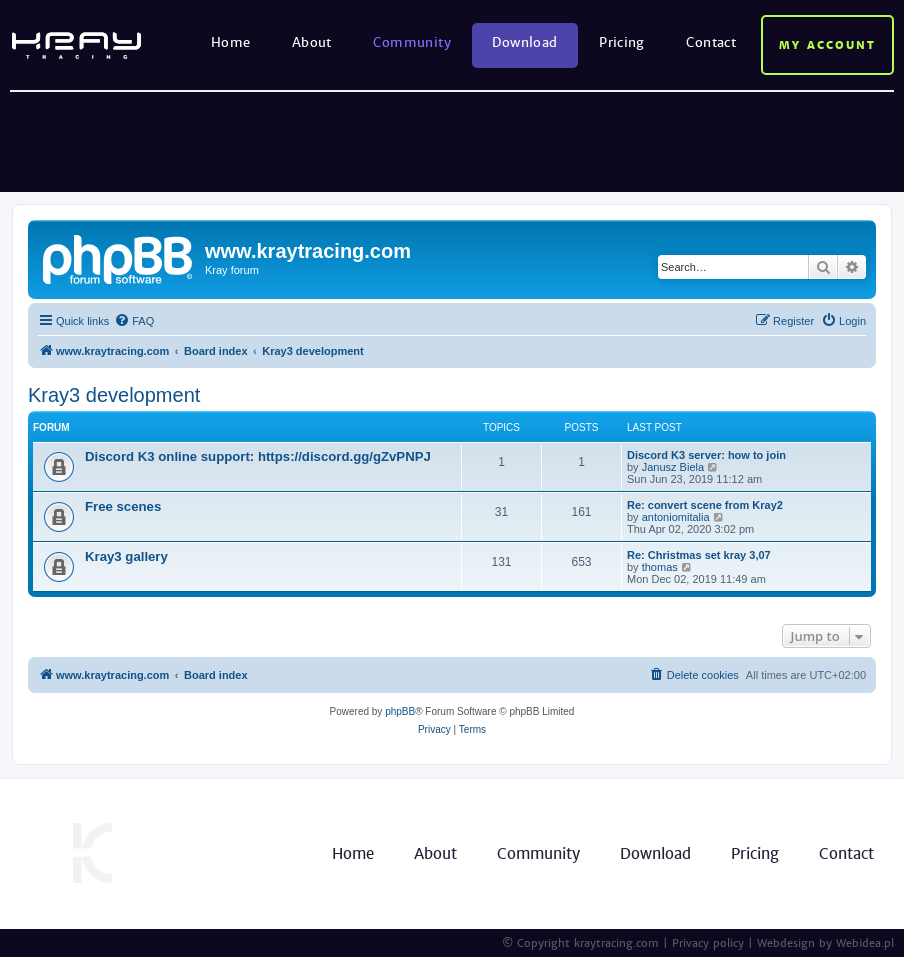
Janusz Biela (673, 467)
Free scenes (123, 506)
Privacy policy (708, 943)
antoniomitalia (676, 517)
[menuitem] (134, 321)
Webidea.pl (865, 943)
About (312, 42)
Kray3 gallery (126, 556)
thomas (660, 567)
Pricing (622, 42)
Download (524, 42)
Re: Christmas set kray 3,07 (699, 555)
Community (412, 42)
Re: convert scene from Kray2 (705, 505)
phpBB (400, 711)
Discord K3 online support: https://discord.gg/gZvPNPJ (258, 456)
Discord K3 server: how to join (706, 455)
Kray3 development (114, 395)
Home (231, 42)
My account (827, 45)
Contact (711, 42)
